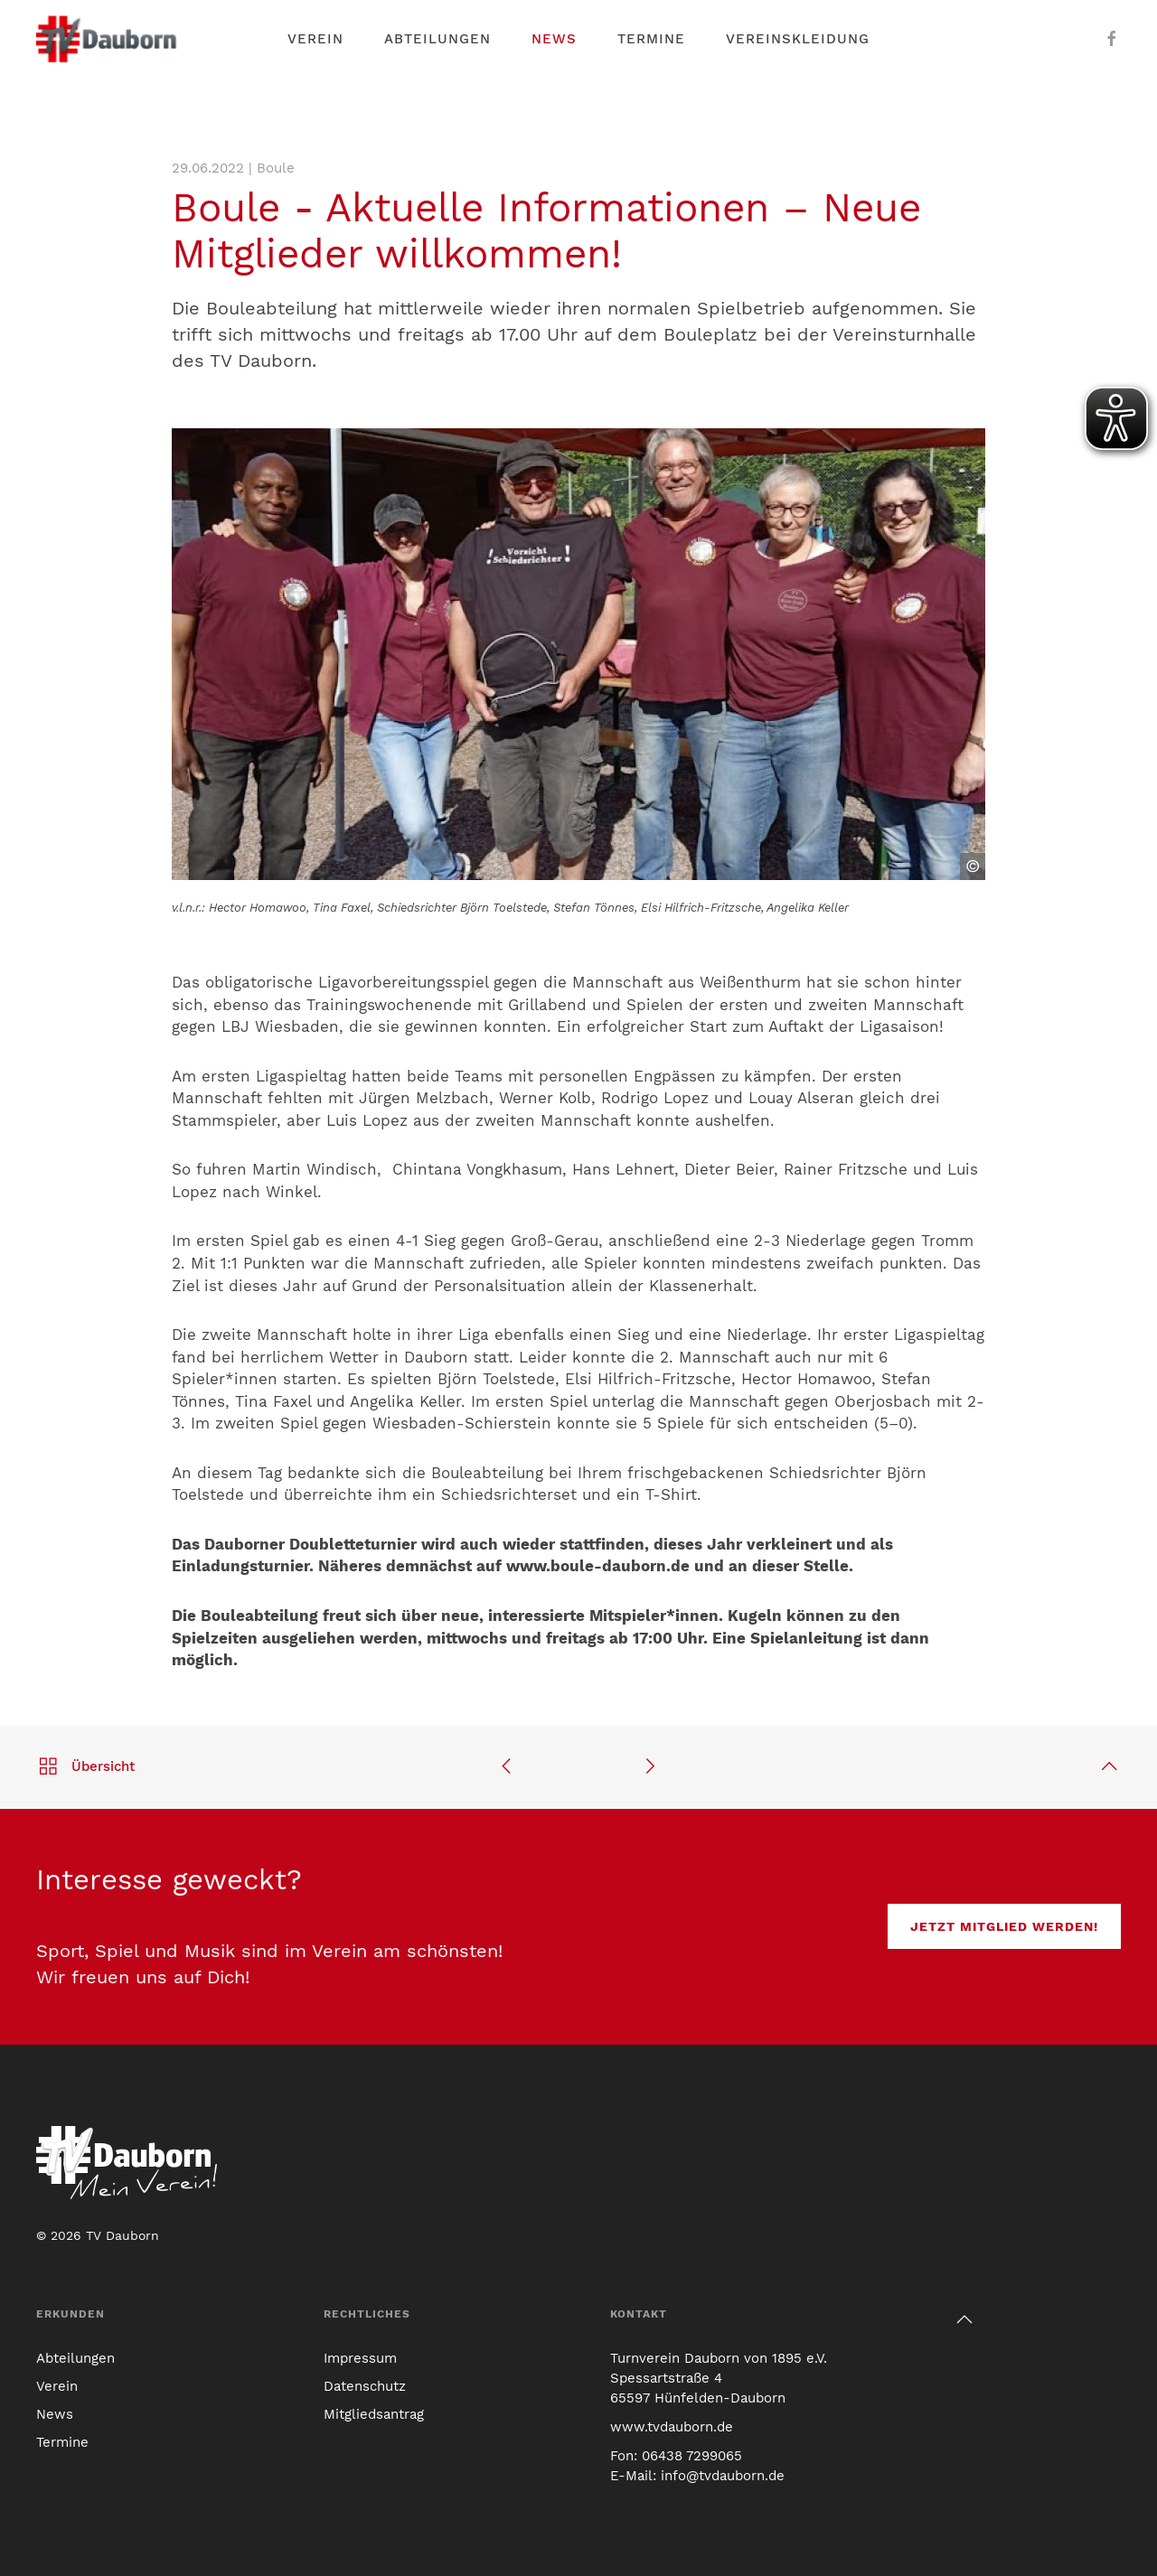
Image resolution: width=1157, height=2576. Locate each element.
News (554, 39)
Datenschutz (365, 2386)
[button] (964, 2319)
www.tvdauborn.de (671, 2427)
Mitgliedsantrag (374, 2414)
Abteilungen (437, 39)
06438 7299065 (692, 2456)
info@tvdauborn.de (723, 2476)
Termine (651, 39)
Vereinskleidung (798, 39)
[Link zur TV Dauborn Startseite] (108, 38)
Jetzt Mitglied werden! (1004, 1926)
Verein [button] (315, 39)
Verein (57, 2386)
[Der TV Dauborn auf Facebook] (1112, 39)
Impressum (360, 2358)
